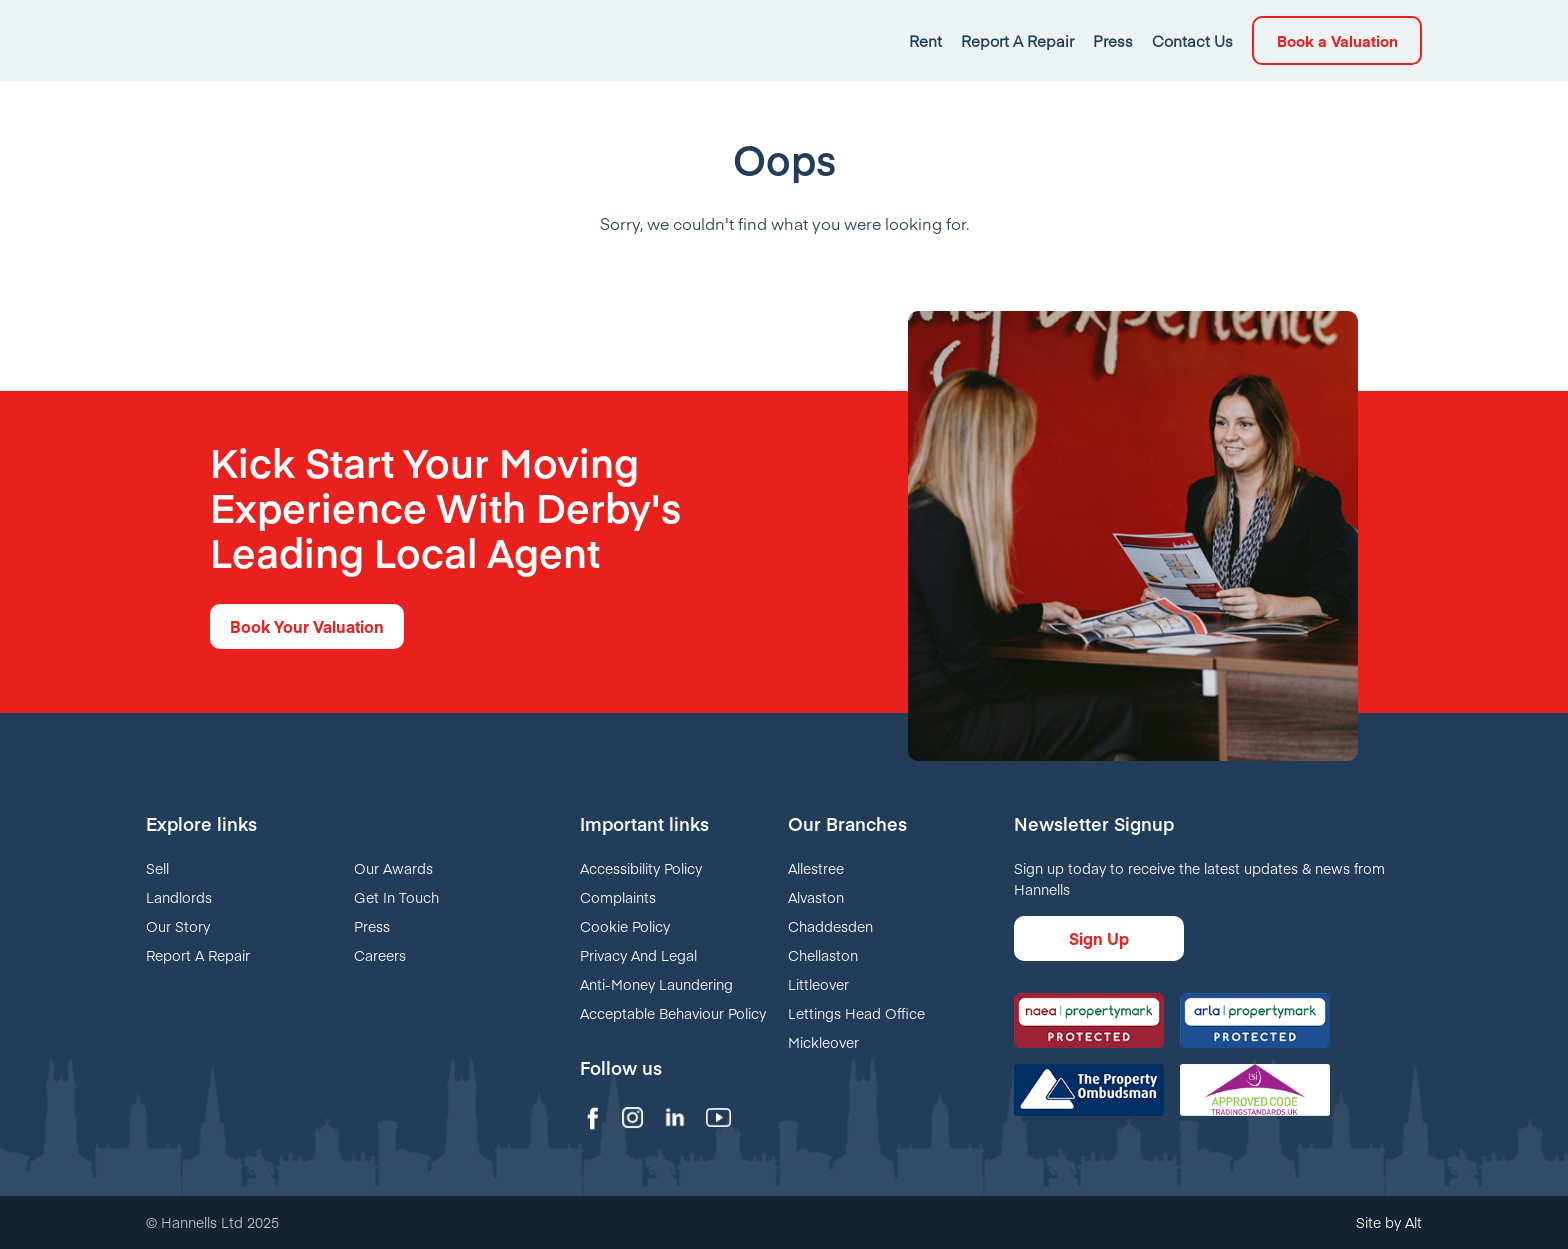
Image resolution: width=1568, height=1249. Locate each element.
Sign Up (1099, 938)
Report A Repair (198, 955)
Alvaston (816, 897)
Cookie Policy (625, 926)
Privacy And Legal (638, 955)
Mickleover (823, 1042)
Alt (1413, 1222)
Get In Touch (396, 897)
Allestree (816, 868)
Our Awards (393, 868)
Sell (157, 868)
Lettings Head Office (856, 1013)
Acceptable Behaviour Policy (673, 1013)
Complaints (618, 897)
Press (372, 926)
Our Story (178, 926)
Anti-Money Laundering (656, 984)
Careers (380, 955)
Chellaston (823, 955)
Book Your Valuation (307, 626)
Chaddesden (830, 926)
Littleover (818, 984)
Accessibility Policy (641, 868)
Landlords (179, 897)
